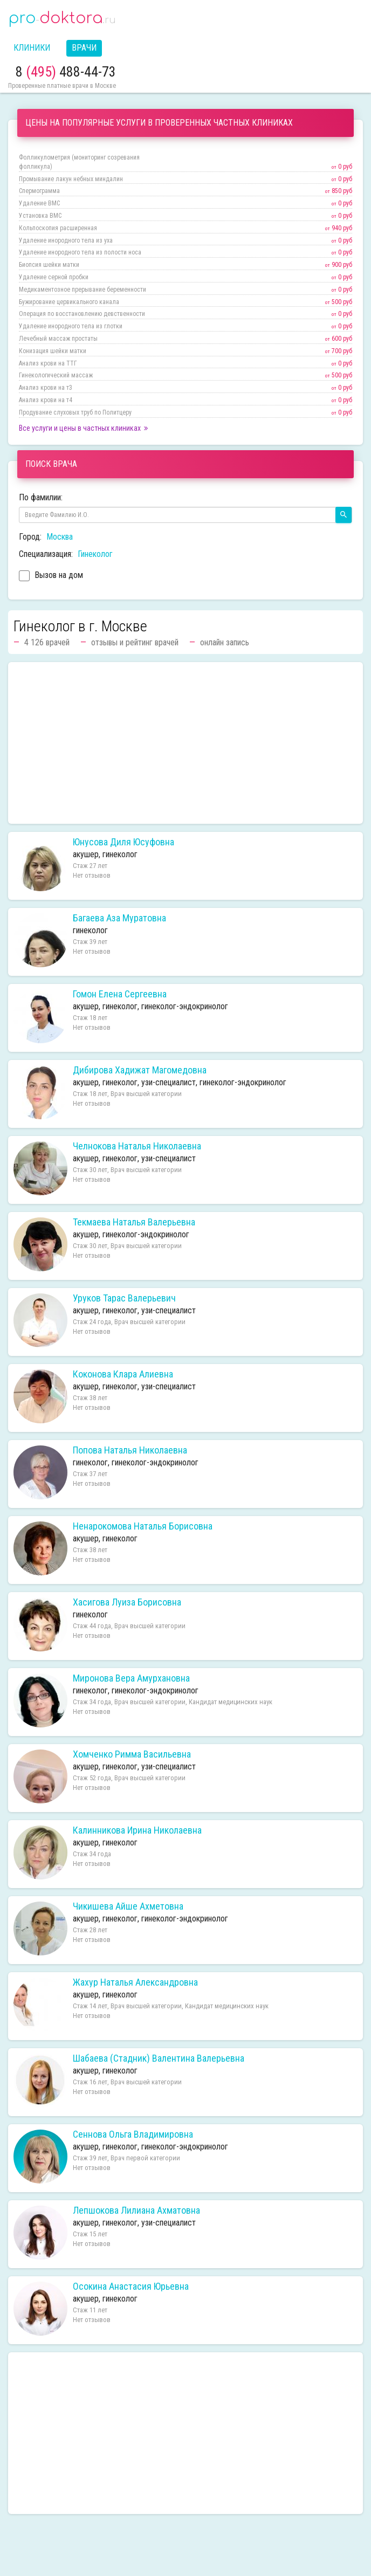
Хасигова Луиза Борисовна (127, 1602)
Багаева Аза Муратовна (119, 918)
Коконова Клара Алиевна (123, 1374)
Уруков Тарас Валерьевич (124, 1298)
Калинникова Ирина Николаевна (137, 1830)
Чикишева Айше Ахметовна (128, 1906)
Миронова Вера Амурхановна (131, 1678)
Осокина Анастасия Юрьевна (131, 2286)
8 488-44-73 (66, 71)
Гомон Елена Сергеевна (120, 994)
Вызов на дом (51, 576)
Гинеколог (95, 554)
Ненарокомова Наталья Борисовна (142, 1526)
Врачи (84, 48)
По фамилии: (41, 497)
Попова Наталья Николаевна (130, 1450)
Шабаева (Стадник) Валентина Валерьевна (158, 2058)
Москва (59, 537)
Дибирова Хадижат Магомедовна (140, 1070)
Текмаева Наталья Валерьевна (134, 1222)
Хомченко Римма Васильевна (132, 1754)
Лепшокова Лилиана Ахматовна (136, 2210)
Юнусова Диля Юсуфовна (123, 842)
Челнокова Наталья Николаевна (137, 1146)
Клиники (31, 48)
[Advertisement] (185, 742)
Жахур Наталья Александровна (135, 1982)
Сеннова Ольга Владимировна (133, 2134)
